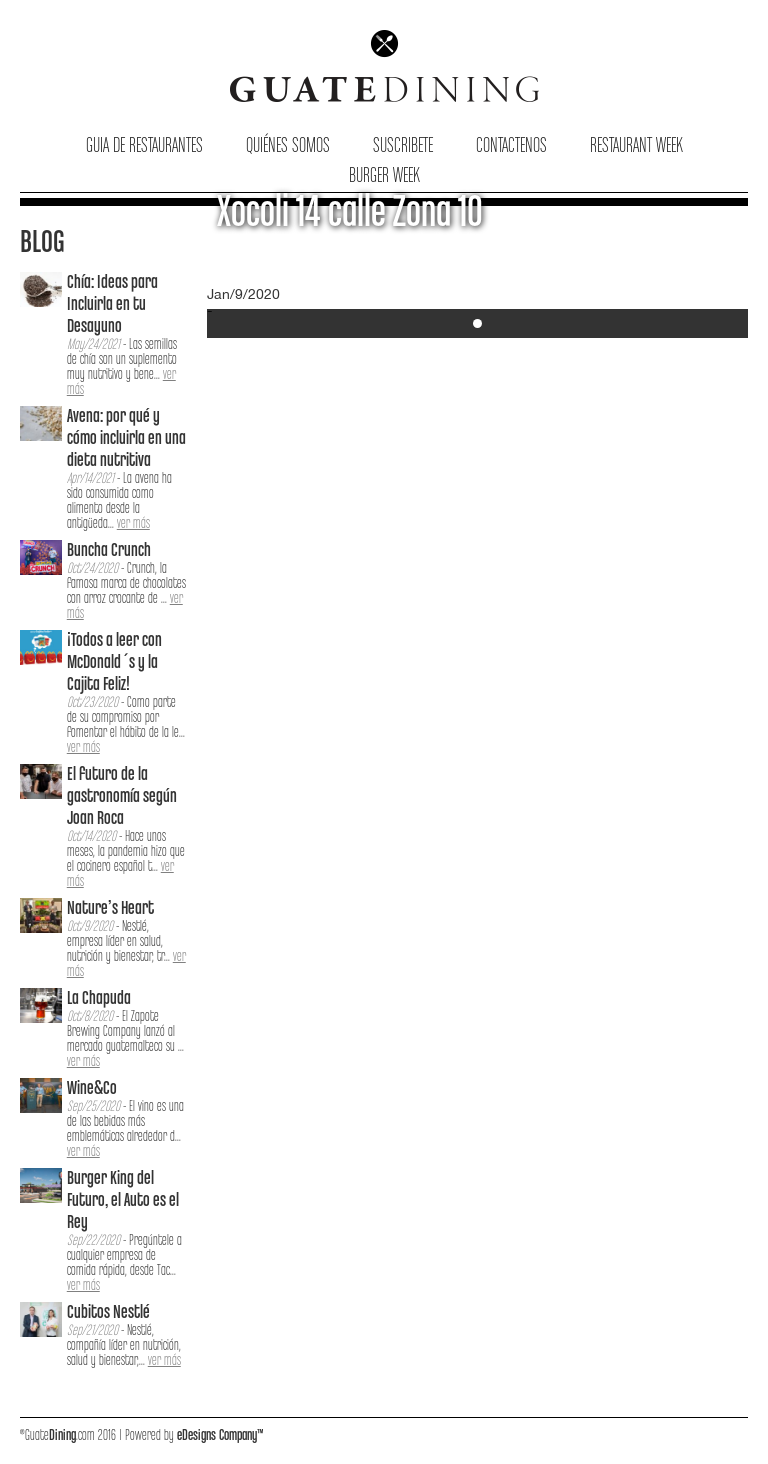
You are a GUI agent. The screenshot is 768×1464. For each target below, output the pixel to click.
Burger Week (384, 176)
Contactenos (511, 146)
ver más (133, 524)
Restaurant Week (636, 146)
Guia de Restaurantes (144, 146)
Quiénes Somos (288, 146)
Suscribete (403, 146)
